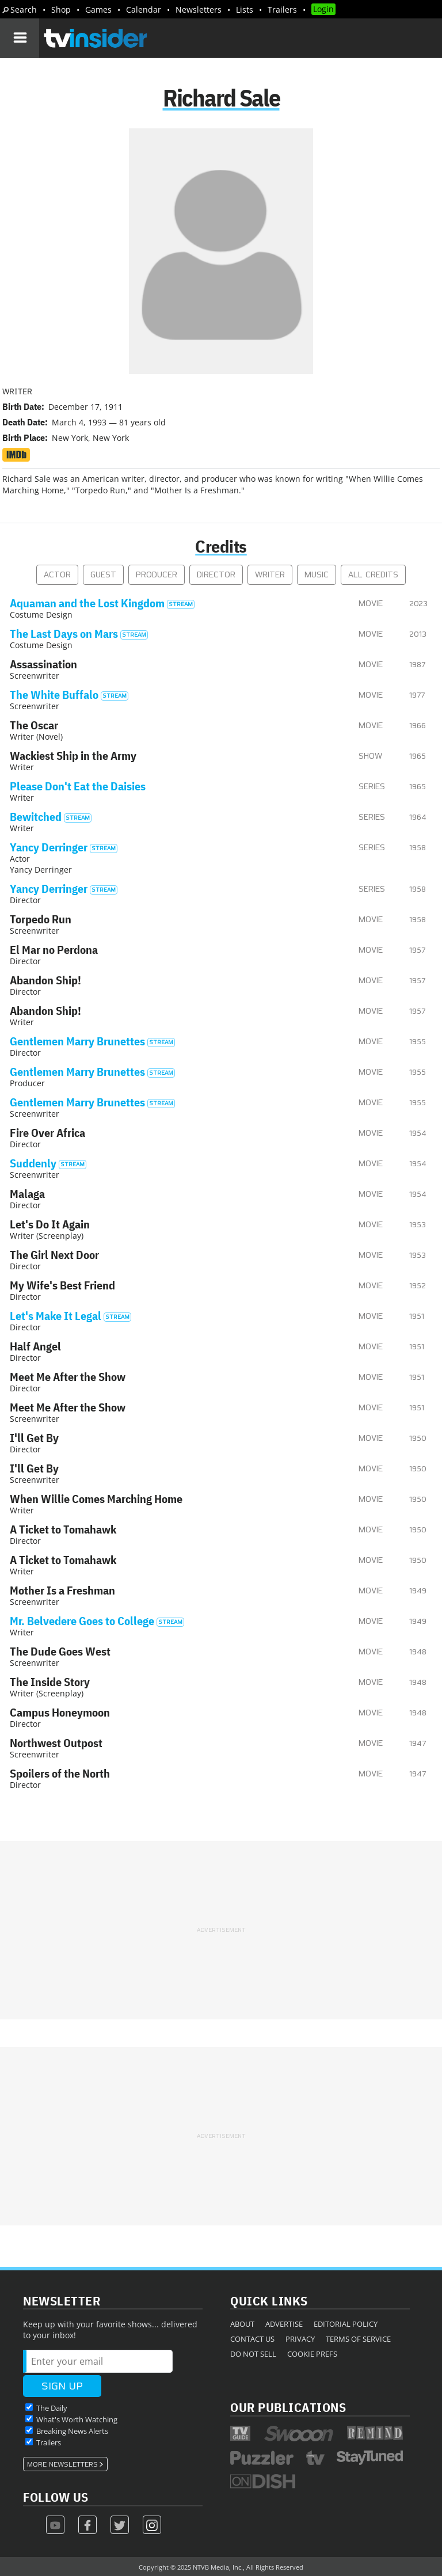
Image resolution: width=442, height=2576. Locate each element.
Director (216, 575)
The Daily (51, 2408)
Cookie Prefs (312, 2354)
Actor (57, 575)
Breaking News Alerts (72, 2431)
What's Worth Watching (76, 2419)
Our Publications (288, 2407)
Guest (103, 575)
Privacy (300, 2339)
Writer (270, 575)
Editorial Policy (346, 2324)
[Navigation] (19, 38)
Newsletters (199, 9)
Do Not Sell (253, 2354)
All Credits (373, 575)
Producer (156, 575)
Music (316, 575)
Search (23, 9)
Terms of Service (358, 2339)
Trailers (282, 9)
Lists (244, 9)
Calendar (143, 9)
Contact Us (252, 2339)
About (242, 2324)
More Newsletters (62, 2464)
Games (98, 9)
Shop (61, 9)
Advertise (284, 2324)
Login (323, 8)
